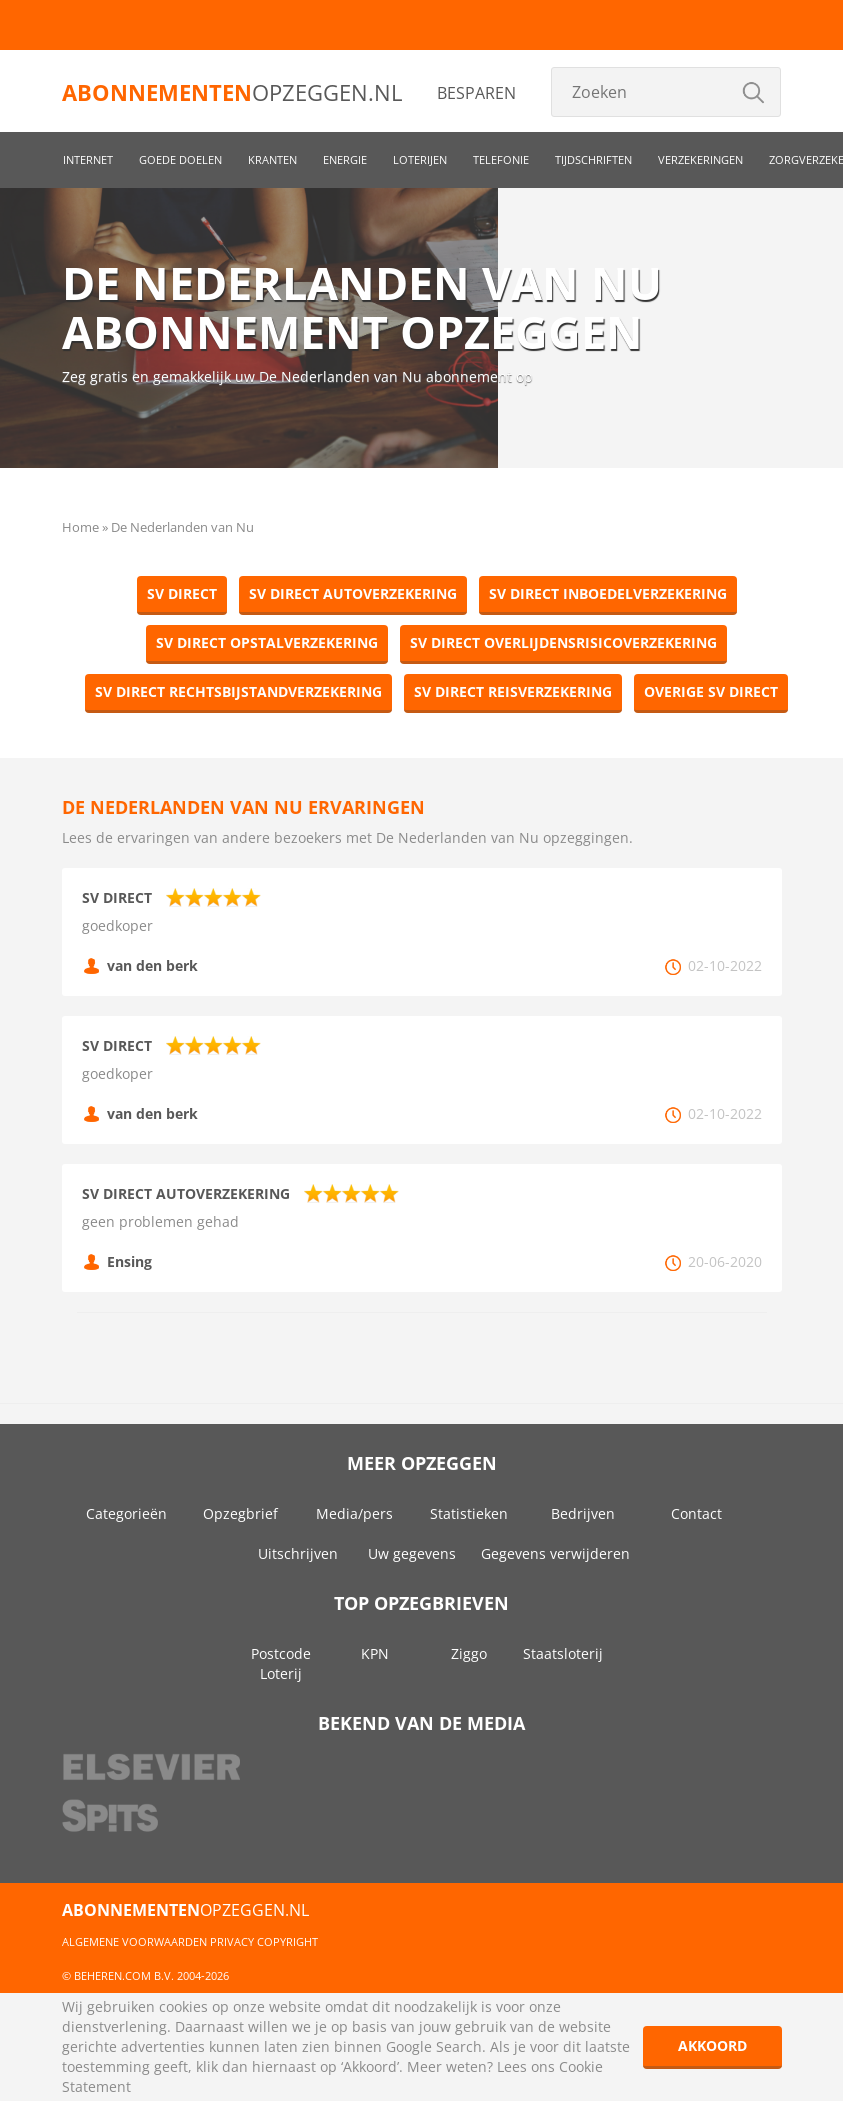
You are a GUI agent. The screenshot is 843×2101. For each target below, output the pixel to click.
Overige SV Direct (711, 691)
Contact (696, 1513)
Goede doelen (180, 159)
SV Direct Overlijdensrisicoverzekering (563, 642)
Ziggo (469, 1653)
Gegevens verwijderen (555, 1553)
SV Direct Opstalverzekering (267, 642)
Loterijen (420, 159)
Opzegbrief (240, 1513)
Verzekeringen (700, 159)
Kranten (272, 159)
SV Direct (182, 593)
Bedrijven (583, 1513)
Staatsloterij (563, 1653)
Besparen (476, 93)
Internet (88, 159)
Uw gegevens (412, 1553)
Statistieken (469, 1513)
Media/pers (354, 1513)
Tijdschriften (593, 159)
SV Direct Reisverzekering (513, 691)
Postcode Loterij (281, 1663)
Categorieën (126, 1513)
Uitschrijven (298, 1553)
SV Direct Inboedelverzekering (608, 593)
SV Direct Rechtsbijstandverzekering (238, 691)
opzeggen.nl (232, 92)
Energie (345, 159)
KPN (375, 1653)
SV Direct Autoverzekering (353, 593)
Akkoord (712, 2045)
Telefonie (501, 159)
